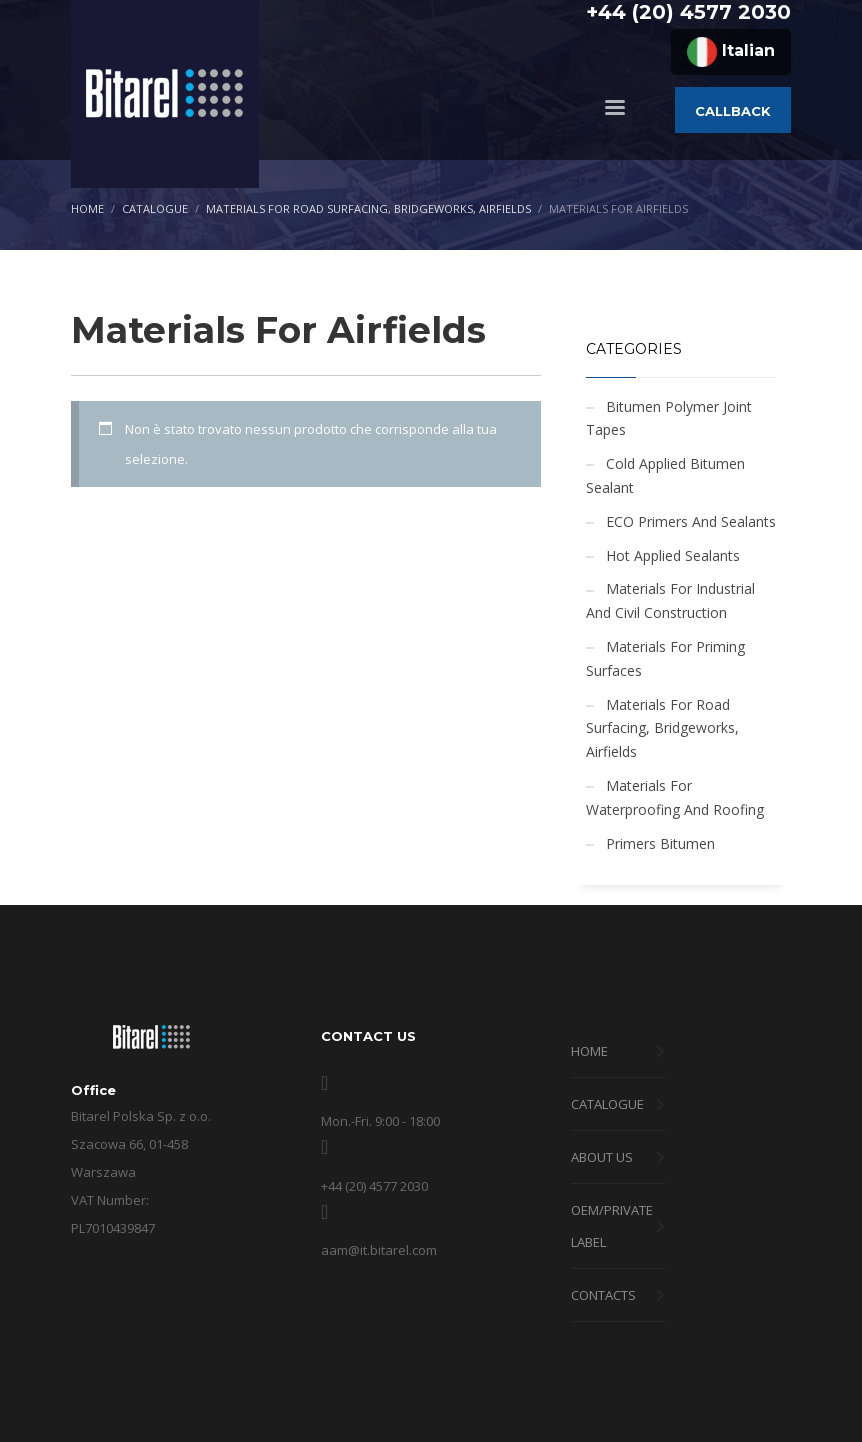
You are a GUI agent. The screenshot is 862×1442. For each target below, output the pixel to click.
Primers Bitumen (660, 843)
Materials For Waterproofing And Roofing (675, 797)
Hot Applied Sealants (673, 555)
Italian (731, 52)
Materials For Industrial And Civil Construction (670, 600)
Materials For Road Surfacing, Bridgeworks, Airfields (662, 728)
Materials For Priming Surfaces (665, 658)
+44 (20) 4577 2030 (688, 12)
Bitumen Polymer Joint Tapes (669, 418)
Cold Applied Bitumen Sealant (665, 475)
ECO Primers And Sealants (691, 521)
